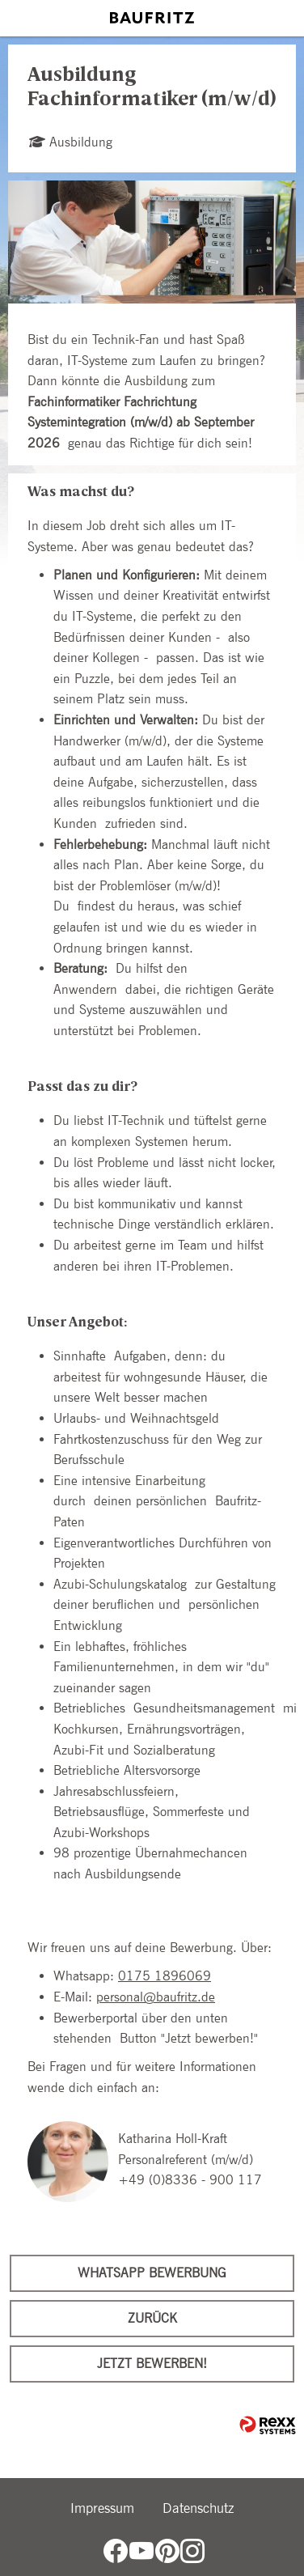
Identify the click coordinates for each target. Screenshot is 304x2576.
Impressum (102, 2508)
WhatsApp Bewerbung (152, 2273)
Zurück (152, 2318)
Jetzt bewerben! (152, 2363)
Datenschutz (198, 2508)
